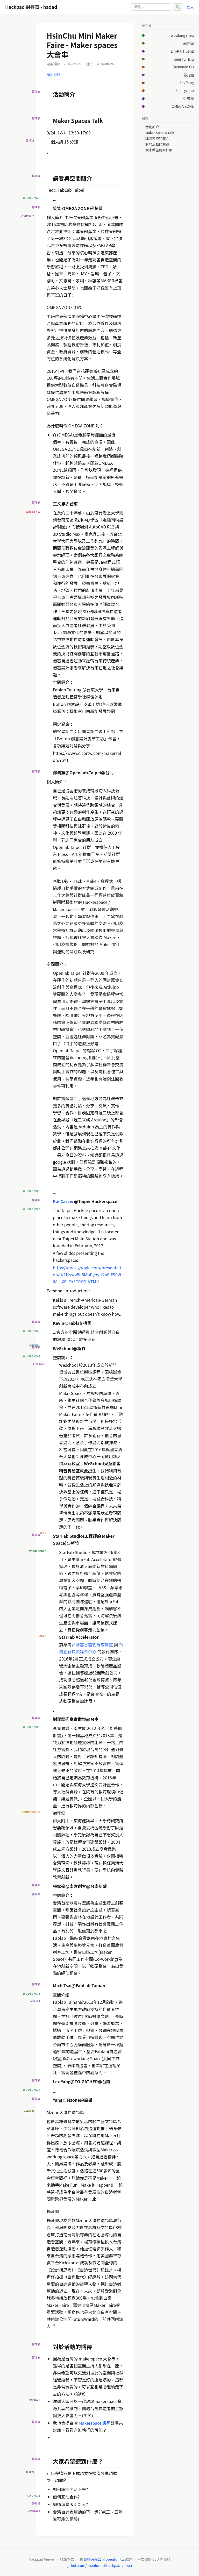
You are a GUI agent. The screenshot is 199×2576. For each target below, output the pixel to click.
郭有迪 (188, 74)
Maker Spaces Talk (159, 132)
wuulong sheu (182, 35)
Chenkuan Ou (183, 66)
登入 (190, 7)
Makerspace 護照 (94, 2423)
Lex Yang (187, 82)
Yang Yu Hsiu (183, 59)
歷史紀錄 (53, 74)
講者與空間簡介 (157, 138)
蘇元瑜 (188, 43)
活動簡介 (152, 127)
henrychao (185, 90)
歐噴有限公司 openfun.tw (104, 2559)
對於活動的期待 (157, 144)
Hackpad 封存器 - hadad (31, 7)
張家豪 (188, 98)
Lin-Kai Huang (182, 51)
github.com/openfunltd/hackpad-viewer (99, 2565)
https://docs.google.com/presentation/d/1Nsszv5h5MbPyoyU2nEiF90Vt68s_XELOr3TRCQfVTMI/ (87, 1274)
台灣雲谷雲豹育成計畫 (92, 1644)
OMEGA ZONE (183, 106)
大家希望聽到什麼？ (160, 150)
